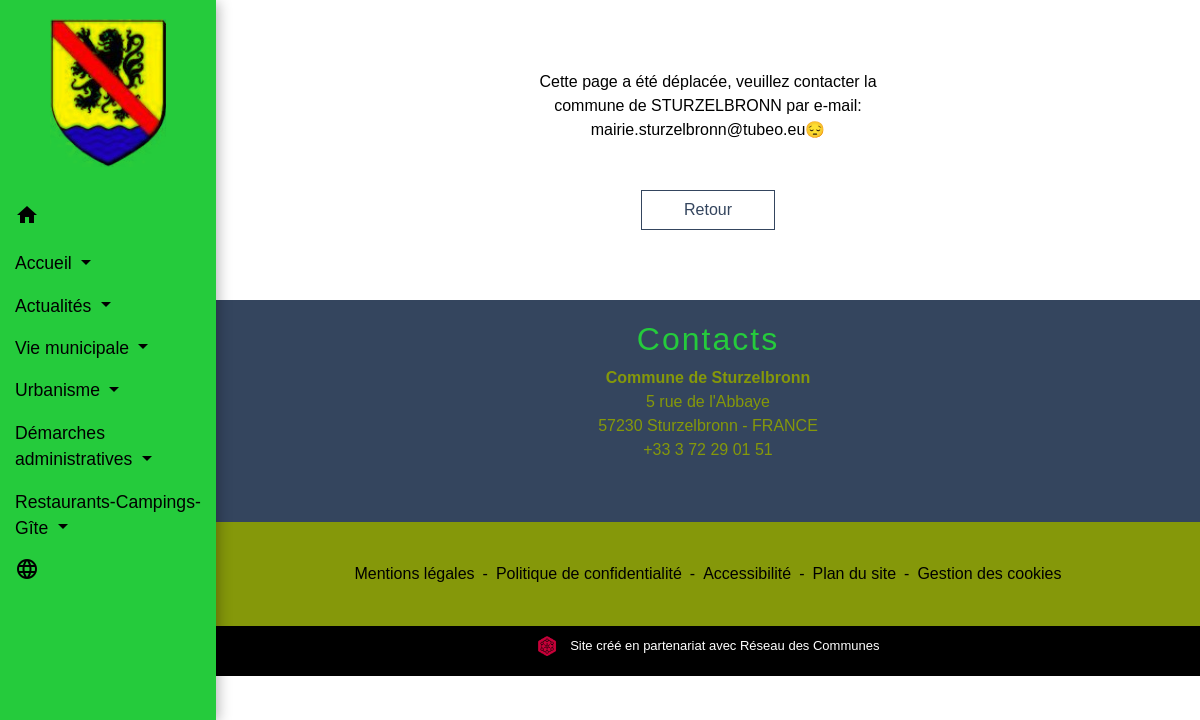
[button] (108, 218)
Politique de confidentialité (589, 573)
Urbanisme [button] (60, 390)
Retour (708, 209)
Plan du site (854, 573)
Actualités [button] (55, 306)
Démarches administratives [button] (76, 446)
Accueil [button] (46, 263)
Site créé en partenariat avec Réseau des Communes (708, 645)
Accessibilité (747, 573)
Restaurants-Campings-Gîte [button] (108, 515)
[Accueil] (108, 97)
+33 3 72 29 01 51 (707, 449)
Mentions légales (414, 573)
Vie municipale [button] (74, 348)
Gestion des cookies (989, 573)
